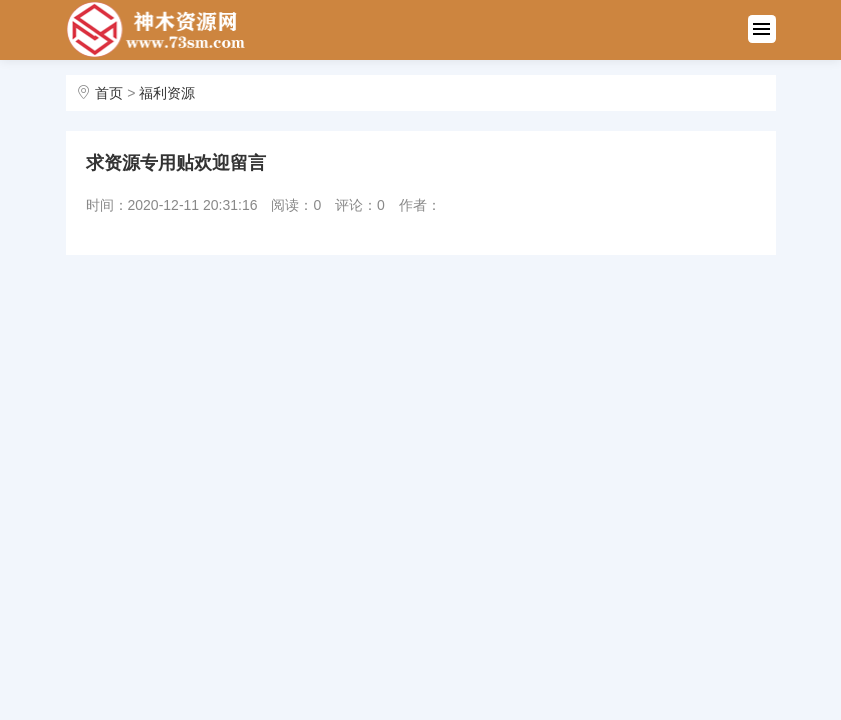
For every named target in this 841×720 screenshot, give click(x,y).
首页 (109, 93)
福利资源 (167, 93)
